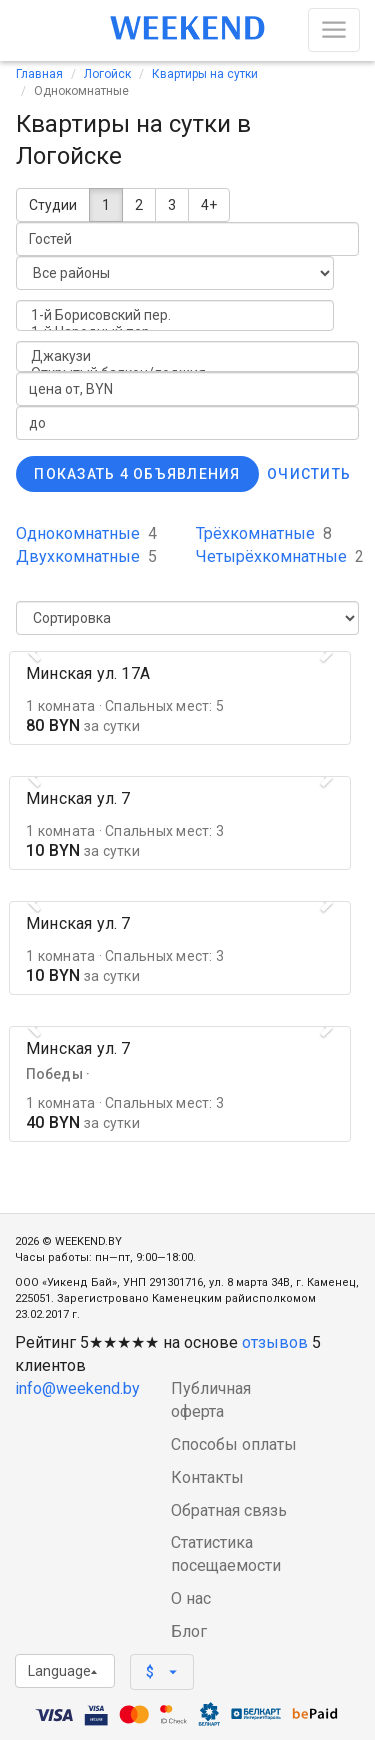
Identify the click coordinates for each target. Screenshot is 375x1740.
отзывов (275, 1342)
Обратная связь (229, 1510)
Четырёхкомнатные (280, 556)
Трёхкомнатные (264, 533)
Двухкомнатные (86, 556)
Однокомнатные (86, 533)
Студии (53, 205)
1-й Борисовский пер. (175, 315)
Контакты (207, 1477)
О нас (191, 1598)
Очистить (309, 474)
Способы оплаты (234, 1444)
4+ (209, 205)
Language (62, 1671)
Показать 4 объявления (137, 474)
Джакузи (187, 356)
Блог (189, 1631)
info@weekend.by (77, 1388)
